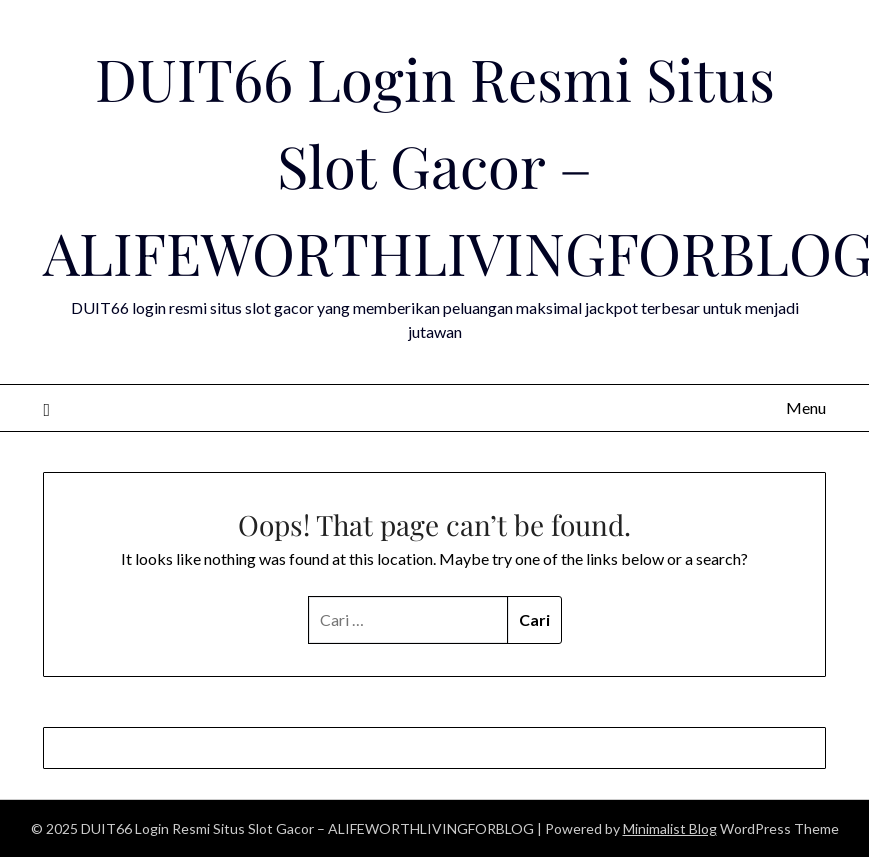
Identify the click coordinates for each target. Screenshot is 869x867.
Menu (806, 407)
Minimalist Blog (670, 828)
